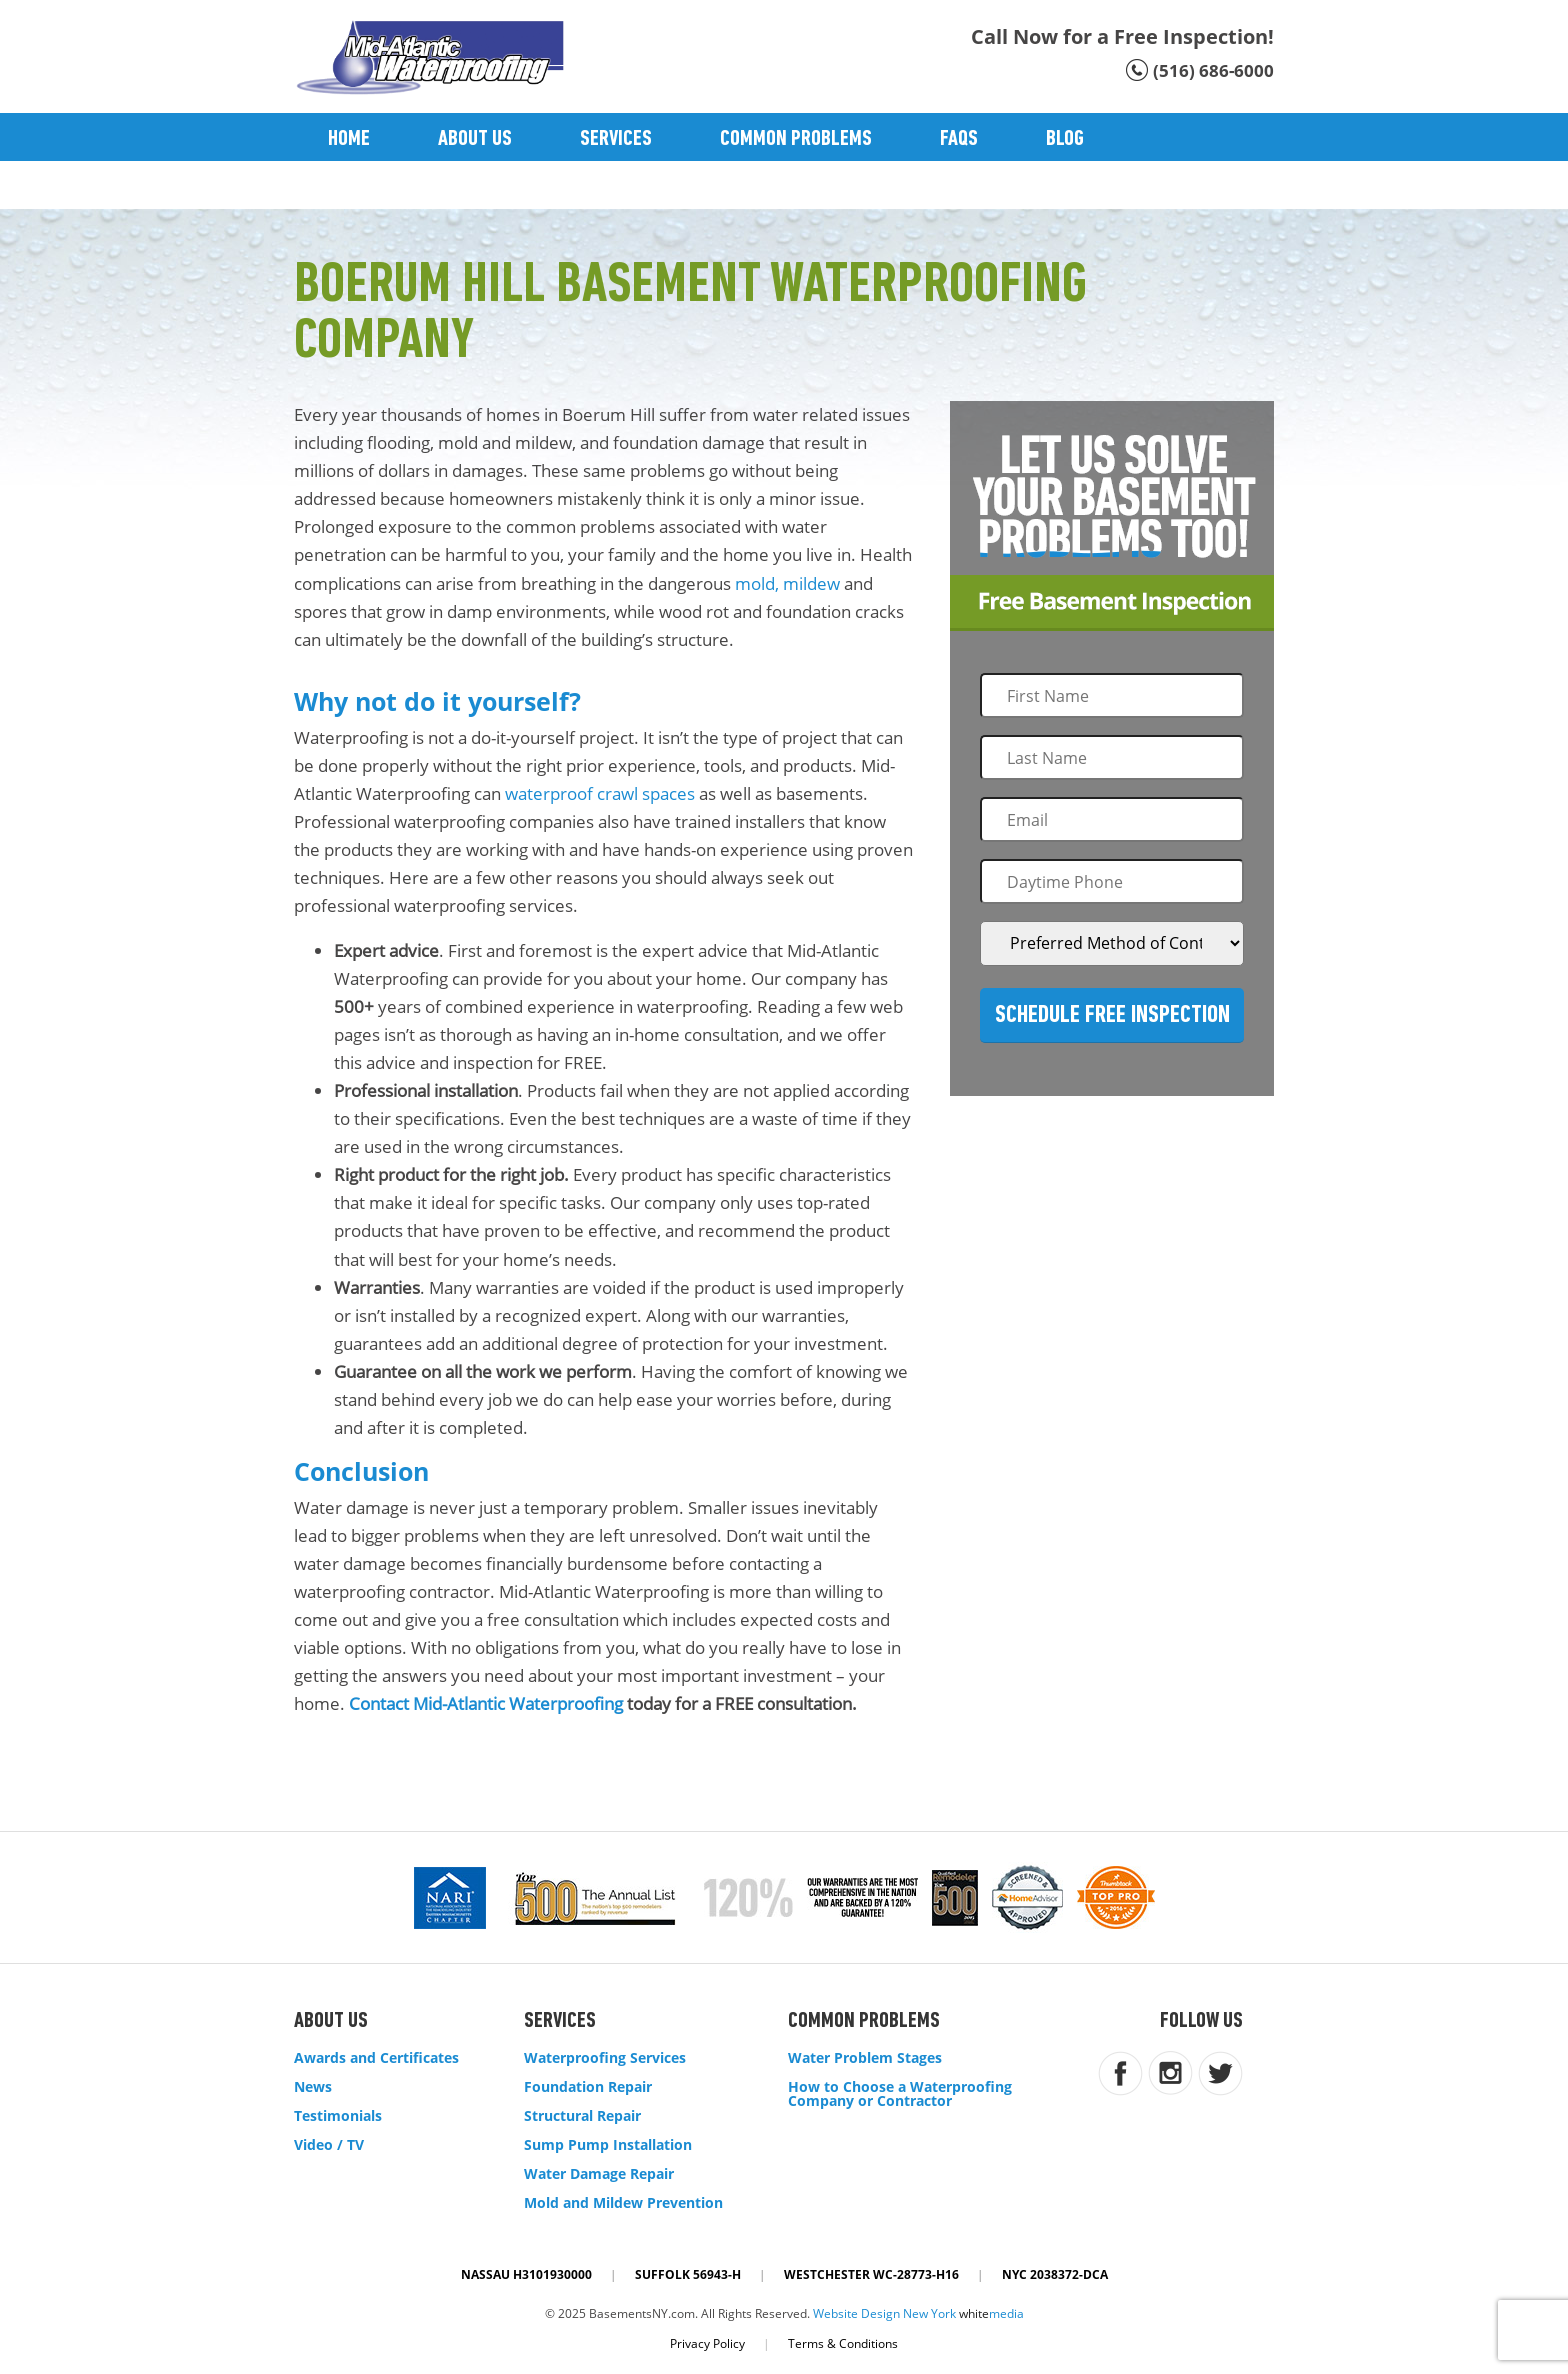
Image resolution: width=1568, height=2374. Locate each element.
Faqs (959, 139)
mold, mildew (787, 583)
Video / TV (329, 2145)
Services (616, 139)
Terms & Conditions (843, 2343)
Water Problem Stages (865, 2058)
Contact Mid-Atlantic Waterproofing (486, 1703)
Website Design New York (884, 2313)
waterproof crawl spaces (600, 793)
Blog (1065, 139)
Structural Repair (582, 2116)
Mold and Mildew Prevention (623, 2203)
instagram (1170, 2073)
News (313, 2087)
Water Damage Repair (599, 2174)
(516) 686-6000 (1213, 70)
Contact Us (375, 187)
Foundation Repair (588, 2087)
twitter (1220, 2073)
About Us (475, 139)
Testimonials (338, 2116)
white (991, 2313)
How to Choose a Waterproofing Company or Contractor (900, 2094)
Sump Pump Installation (608, 2145)
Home (349, 139)
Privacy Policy (707, 2343)
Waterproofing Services (605, 2058)
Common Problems (796, 139)
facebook (1120, 2073)
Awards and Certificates (376, 2058)
